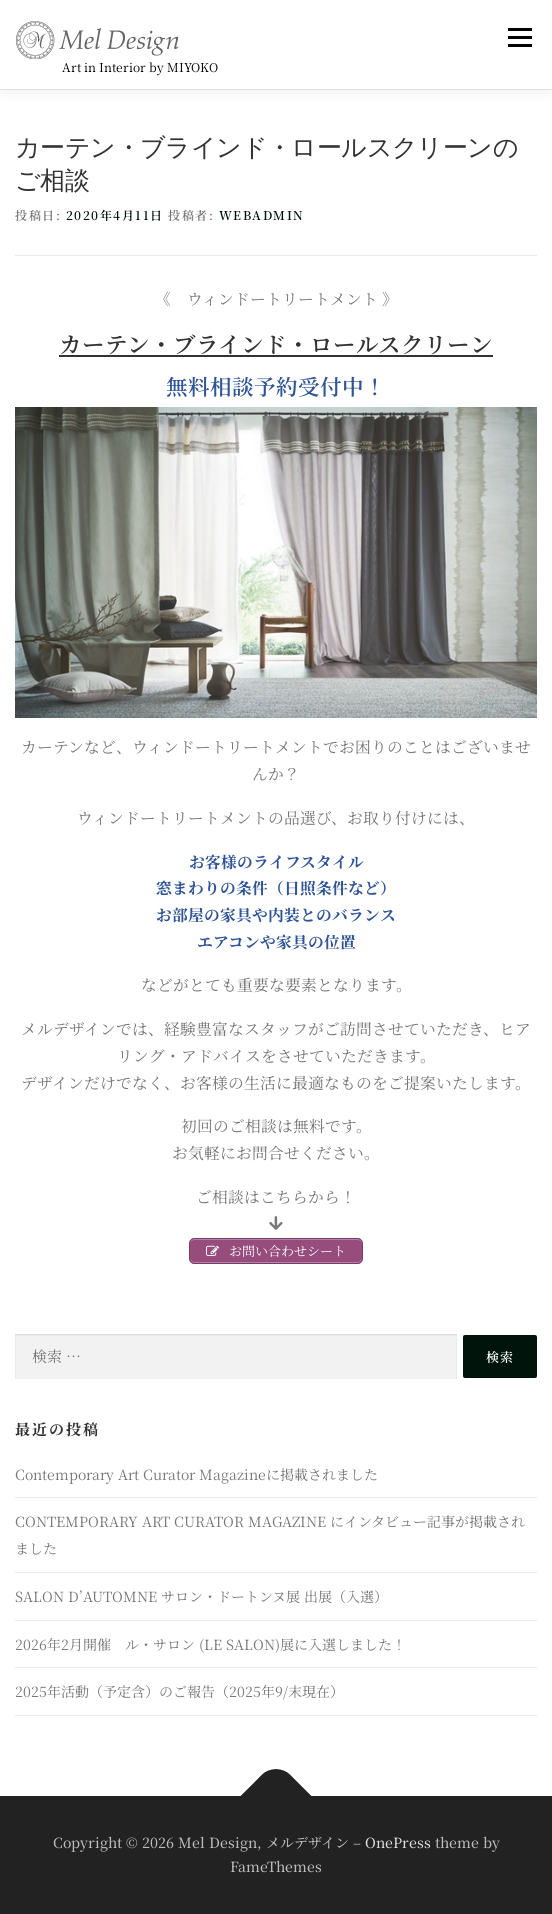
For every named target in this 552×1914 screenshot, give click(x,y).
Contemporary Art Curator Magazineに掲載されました (196, 1474)
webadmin (262, 214)
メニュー (519, 37)
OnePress (398, 1842)
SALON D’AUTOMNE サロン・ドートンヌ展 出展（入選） (201, 1596)
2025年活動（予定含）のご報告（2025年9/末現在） (179, 1691)
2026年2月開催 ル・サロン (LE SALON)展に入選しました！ (210, 1644)
